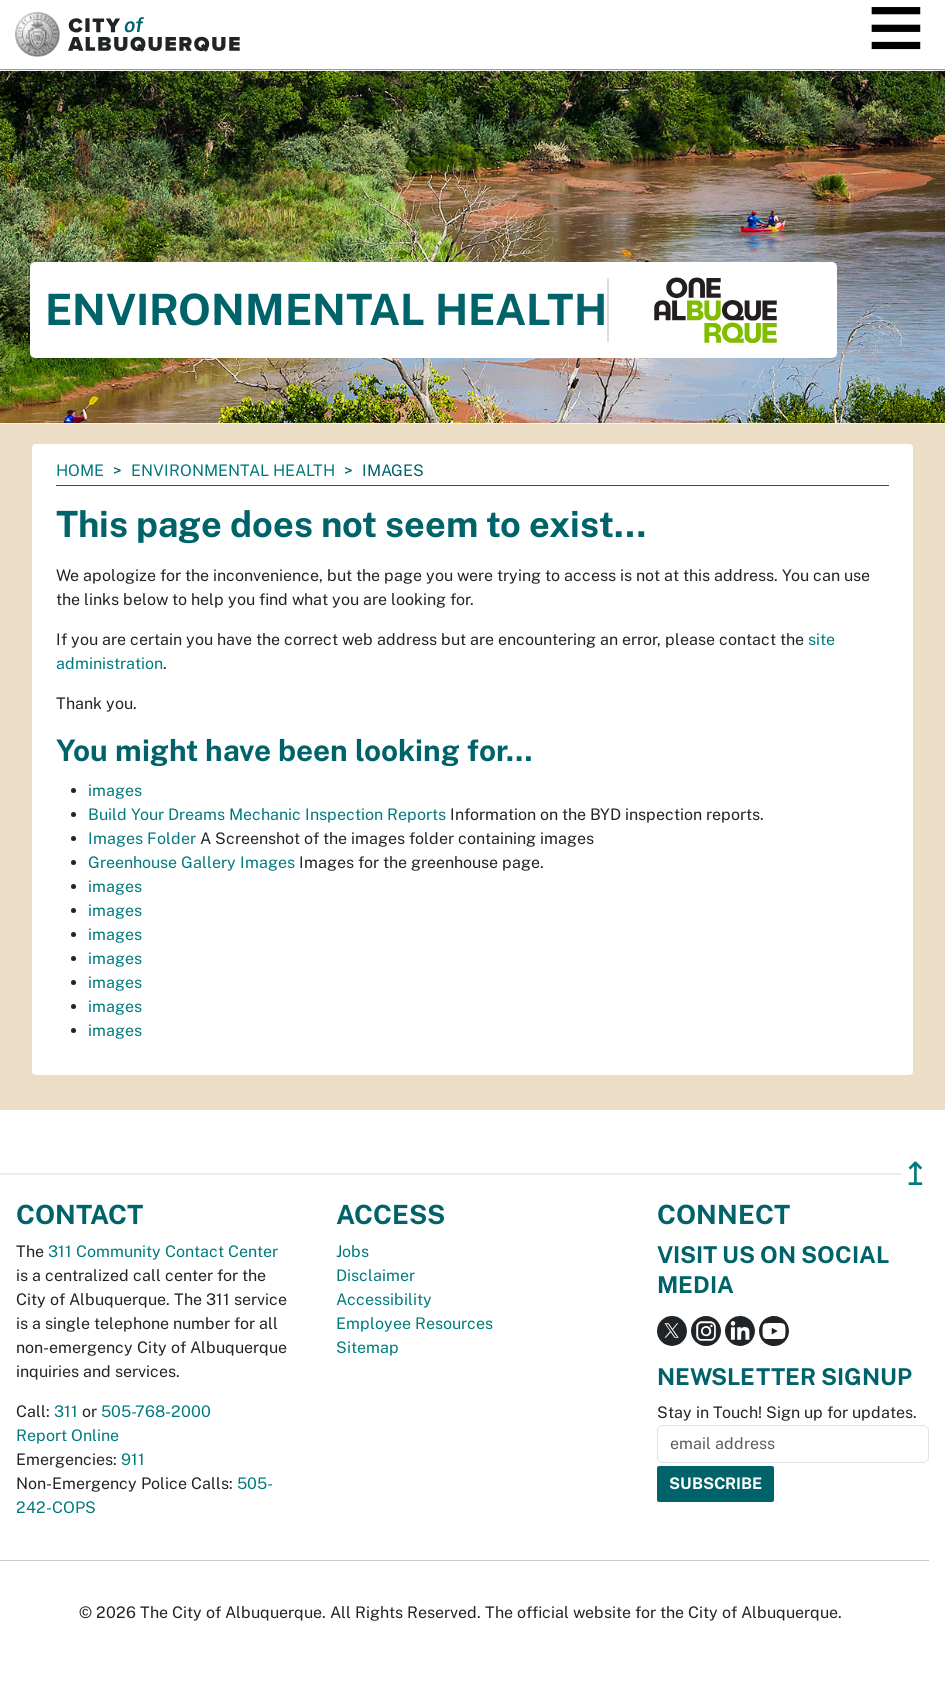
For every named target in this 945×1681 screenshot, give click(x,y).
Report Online (67, 1435)
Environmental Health (233, 470)
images (115, 790)
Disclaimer (375, 1275)
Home (80, 470)
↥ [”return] (915, 1173)
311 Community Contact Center (163, 1251)
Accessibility (384, 1299)
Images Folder (142, 838)
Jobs (352, 1251)
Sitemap (367, 1347)
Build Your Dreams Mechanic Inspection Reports (267, 814)
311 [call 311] (66, 1411)
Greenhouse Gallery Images (191, 862)
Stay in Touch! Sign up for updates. (787, 1412)
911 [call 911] (133, 1459)
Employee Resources (414, 1323)
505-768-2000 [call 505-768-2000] (156, 1411)
